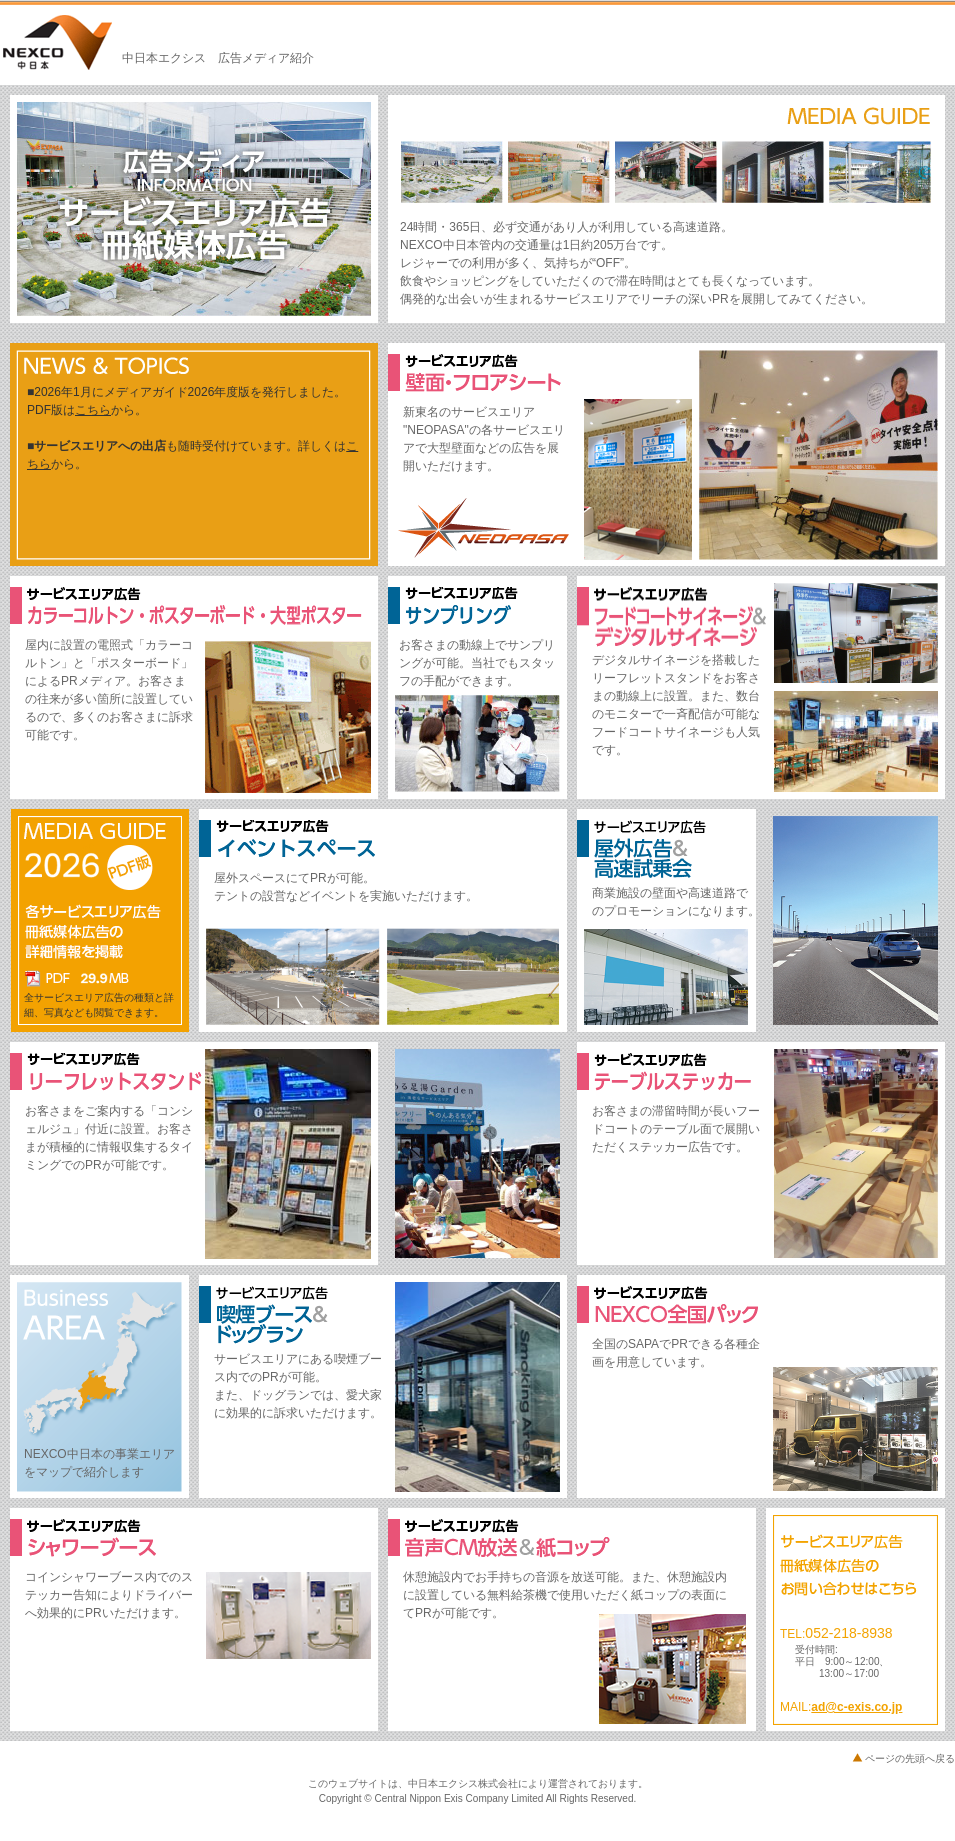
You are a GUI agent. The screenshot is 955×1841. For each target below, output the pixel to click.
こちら (93, 410)
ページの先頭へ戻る (910, 1758)
